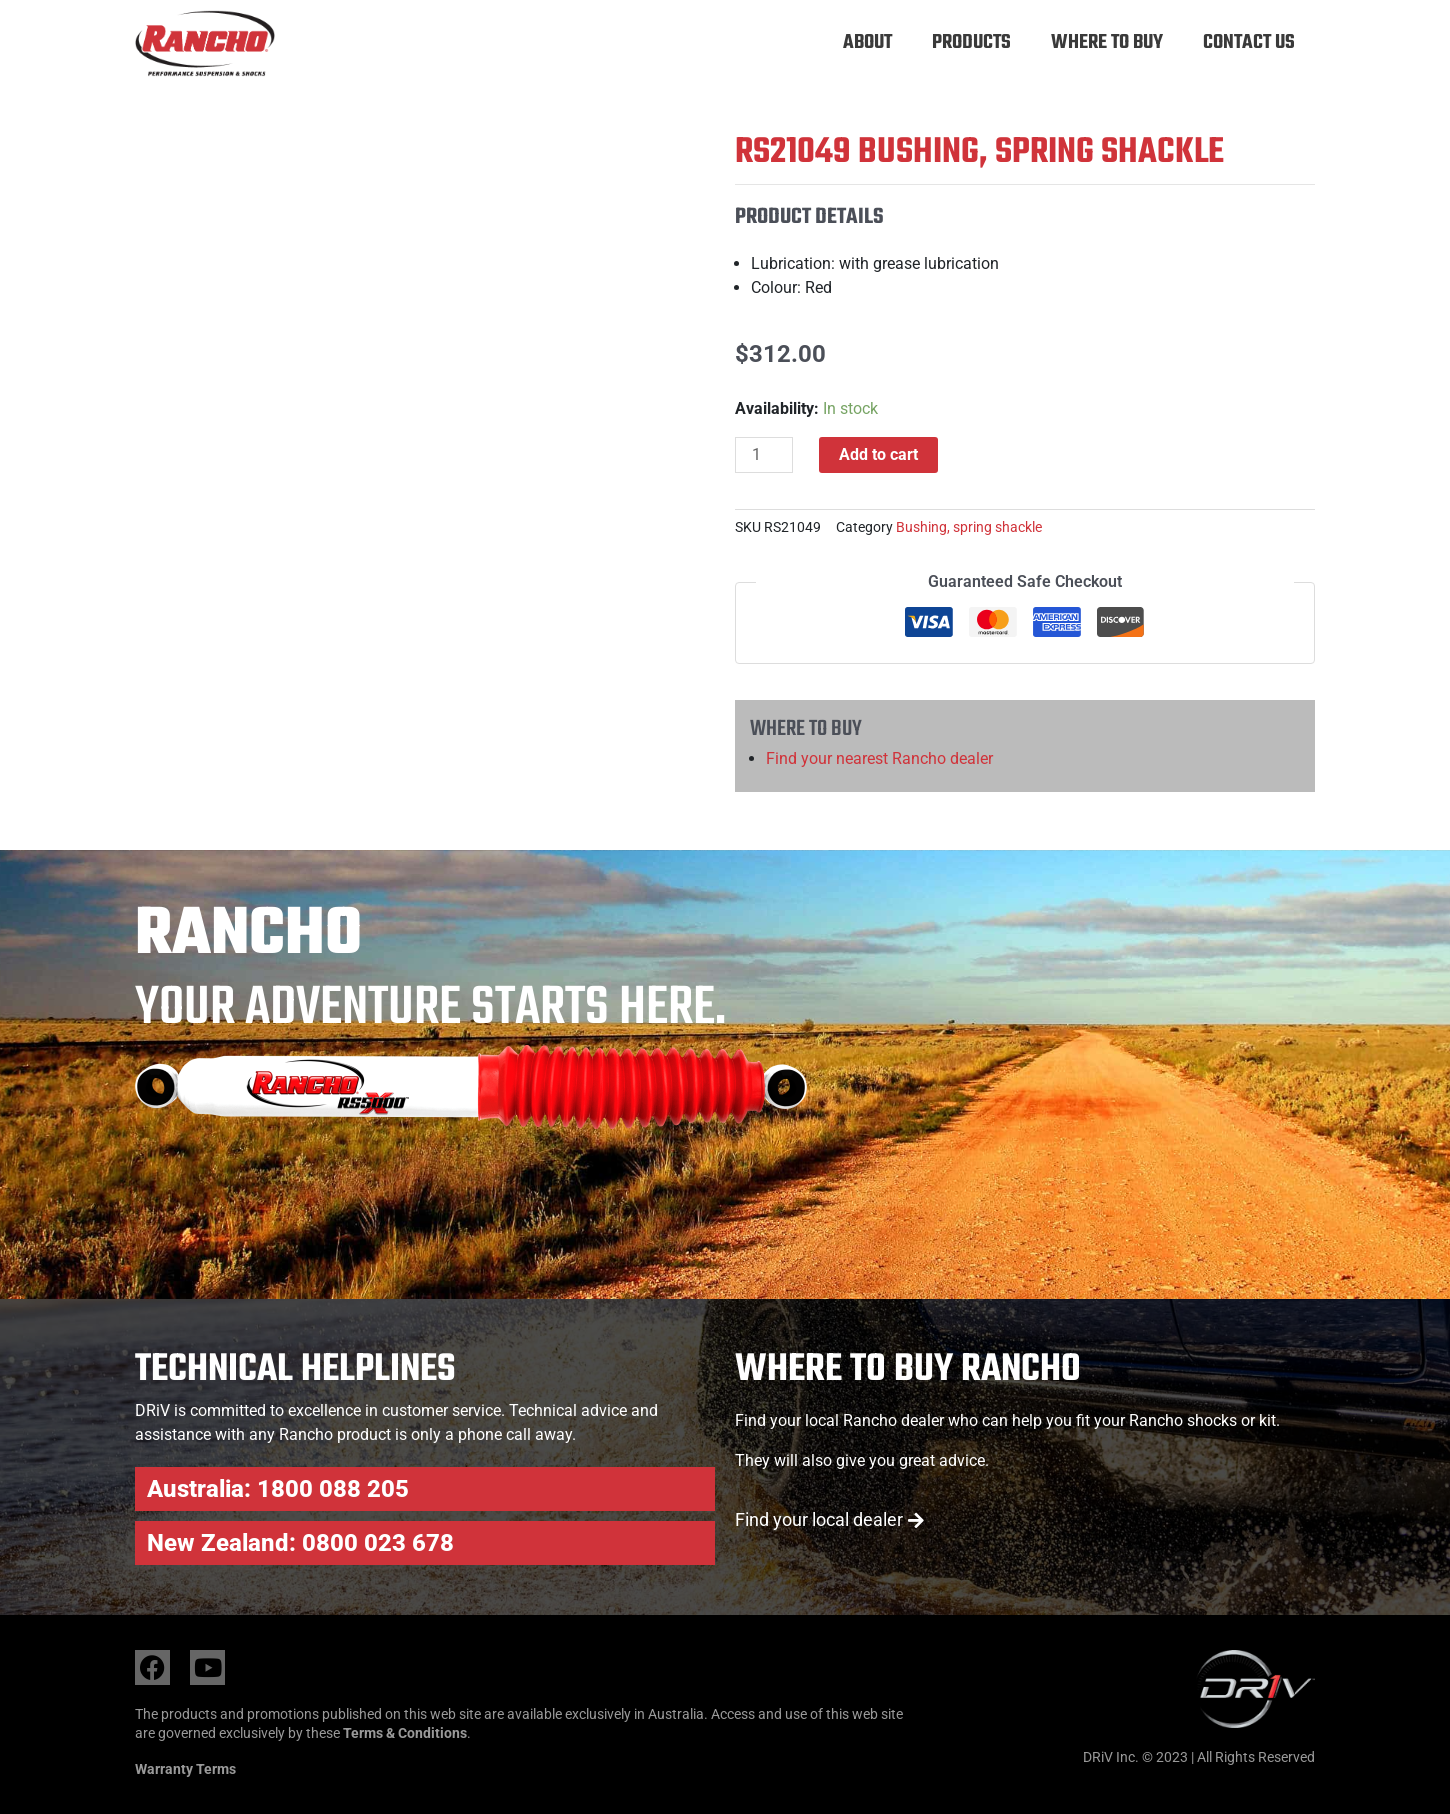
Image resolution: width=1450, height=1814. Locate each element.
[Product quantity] (764, 455)
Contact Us (1249, 42)
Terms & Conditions (405, 1733)
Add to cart (878, 454)
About (867, 42)
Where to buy (1107, 42)
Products (971, 42)
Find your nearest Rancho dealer (879, 758)
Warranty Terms (185, 1769)
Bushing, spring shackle (969, 527)
